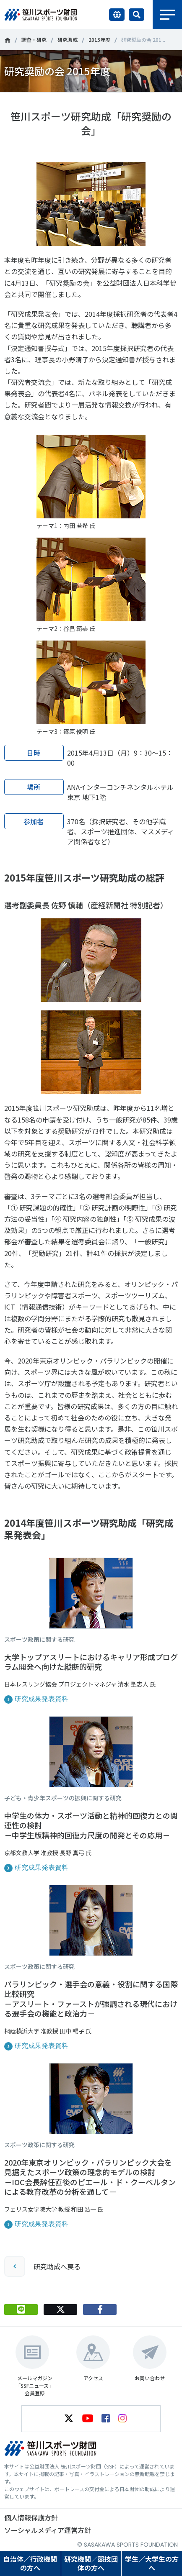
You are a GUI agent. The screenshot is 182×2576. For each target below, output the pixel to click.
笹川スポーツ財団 (7, 40)
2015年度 (99, 39)
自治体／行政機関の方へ (30, 2563)
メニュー (167, 14)
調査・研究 (34, 39)
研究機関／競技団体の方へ (91, 2563)
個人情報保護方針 (31, 2517)
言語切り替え (117, 14)
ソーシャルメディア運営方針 (47, 2530)
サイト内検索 (136, 14)
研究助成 (67, 39)
